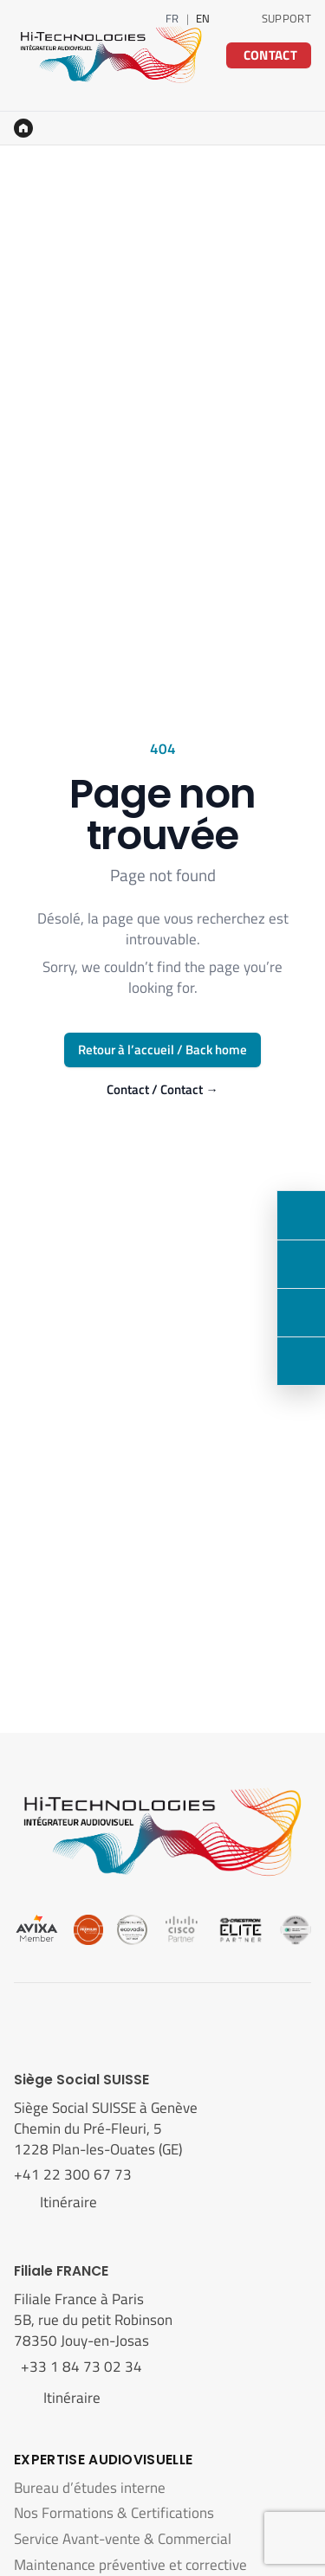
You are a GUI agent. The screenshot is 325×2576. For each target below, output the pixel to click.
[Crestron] (240, 1928)
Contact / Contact (162, 1089)
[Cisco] (181, 1928)
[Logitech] (295, 1928)
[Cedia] (89, 1928)
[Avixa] (37, 1928)
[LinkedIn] (232, 18)
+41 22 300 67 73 (74, 2174)
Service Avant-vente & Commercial (122, 2539)
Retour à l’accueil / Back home (162, 1049)
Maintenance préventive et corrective (130, 2564)
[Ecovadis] (132, 1928)
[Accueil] (23, 128)
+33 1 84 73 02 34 (78, 2366)
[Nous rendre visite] (301, 1312)
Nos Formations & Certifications (114, 2513)
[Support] (301, 1360)
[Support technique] (282, 18)
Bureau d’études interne (90, 2487)
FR (172, 18)
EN (203, 18)
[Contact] (301, 1215)
